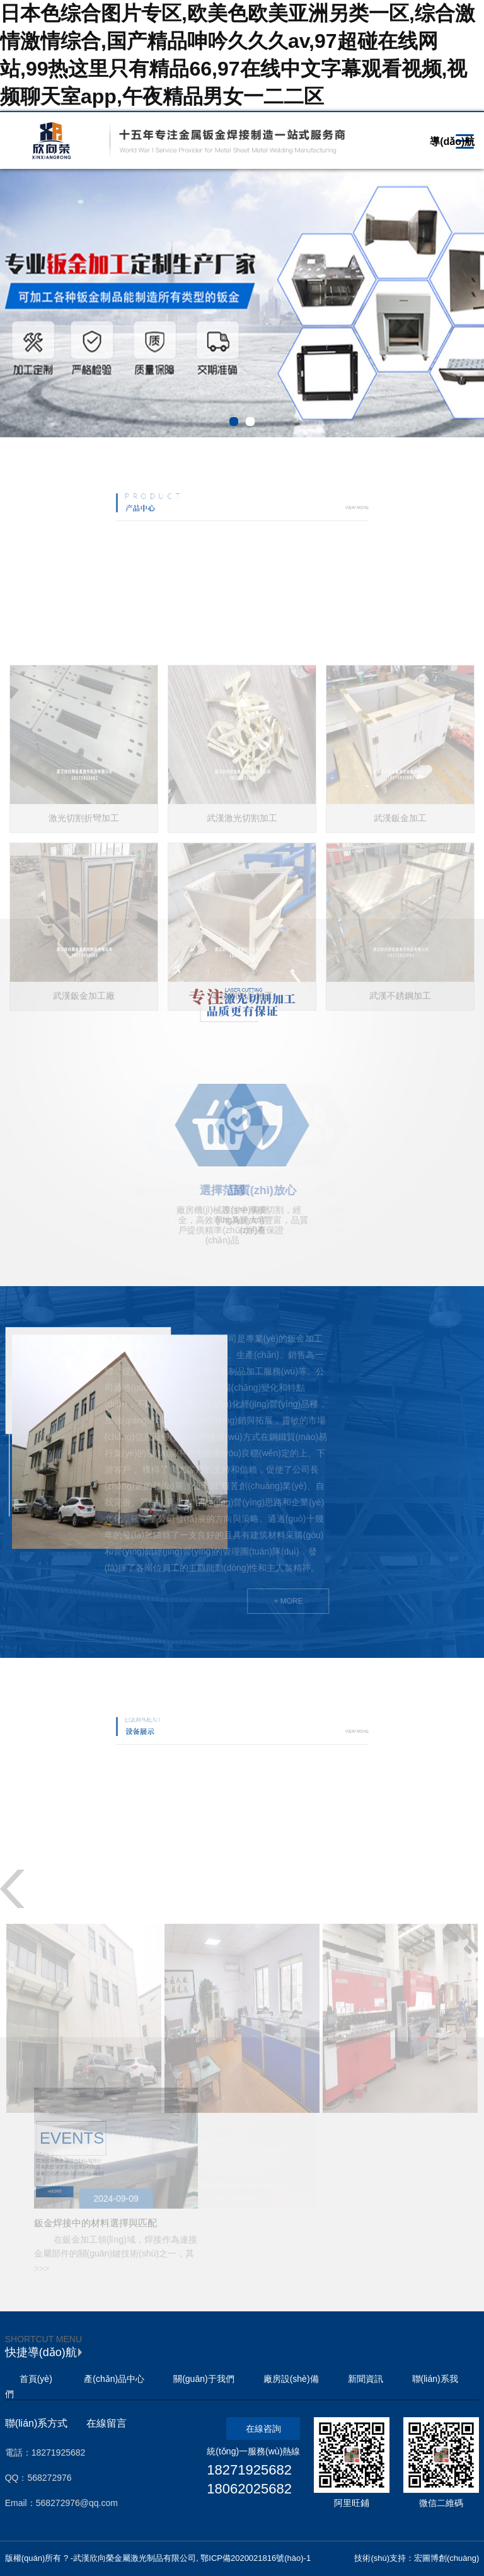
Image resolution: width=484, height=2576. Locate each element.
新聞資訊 (365, 2379)
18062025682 (249, 2489)
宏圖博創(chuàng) (446, 2558)
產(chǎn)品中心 (114, 2379)
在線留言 (106, 2423)
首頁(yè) (36, 2379)
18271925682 (249, 2470)
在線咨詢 (263, 2429)
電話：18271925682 (45, 2452)
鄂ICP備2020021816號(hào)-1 (255, 2558)
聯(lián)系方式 (36, 2423)
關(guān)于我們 (203, 2379)
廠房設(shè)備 (291, 2379)
